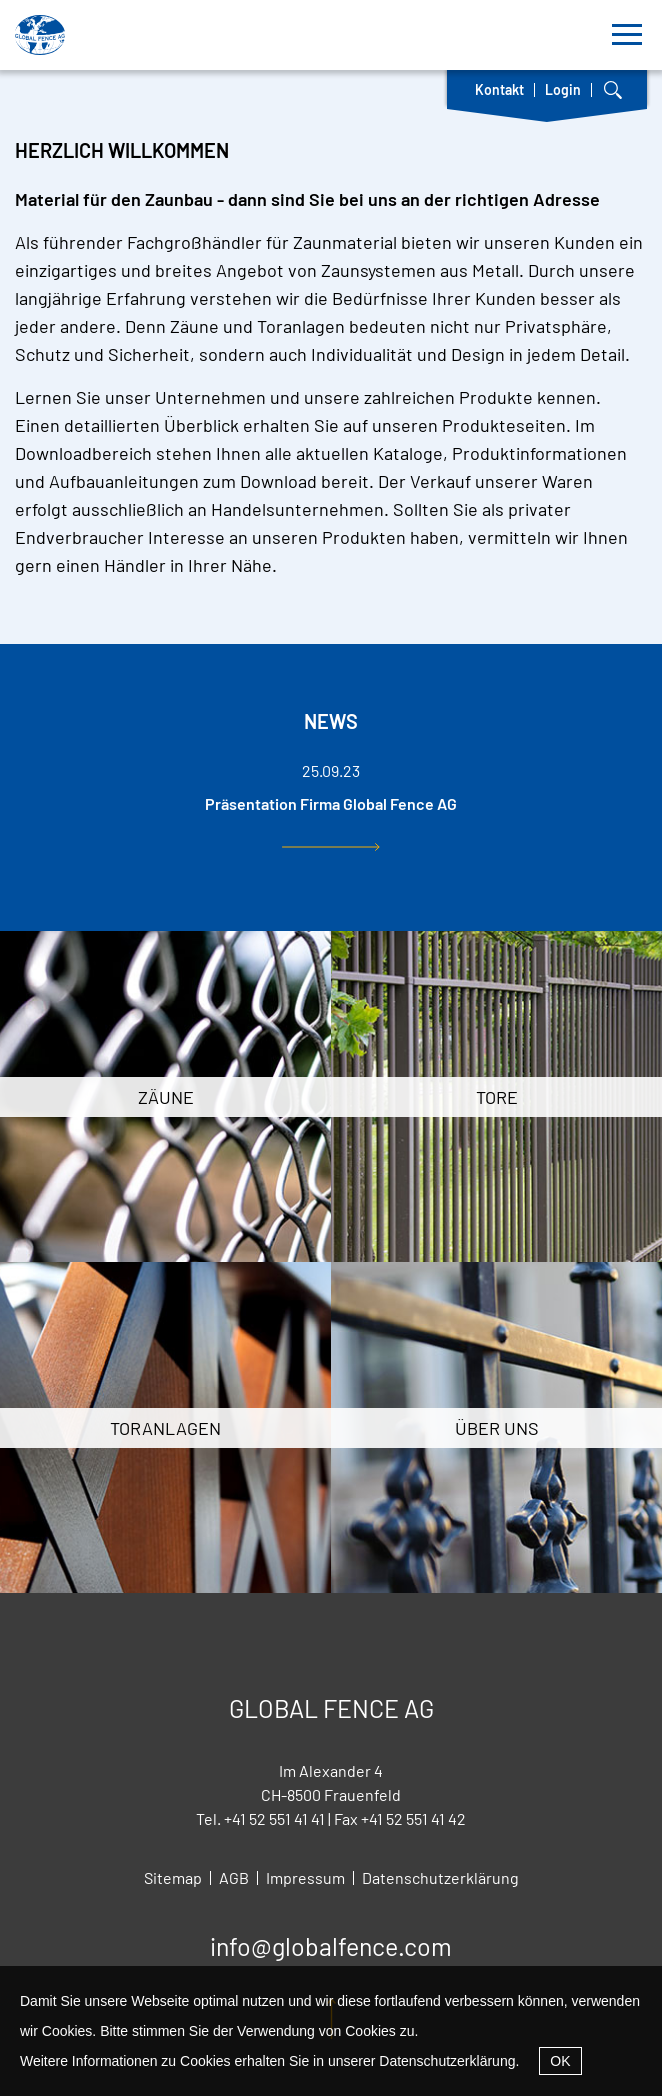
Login (563, 89)
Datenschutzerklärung (447, 2061)
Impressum (305, 1877)
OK (560, 2061)
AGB (234, 1877)
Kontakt (499, 89)
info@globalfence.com (331, 1946)
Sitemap (173, 1877)
